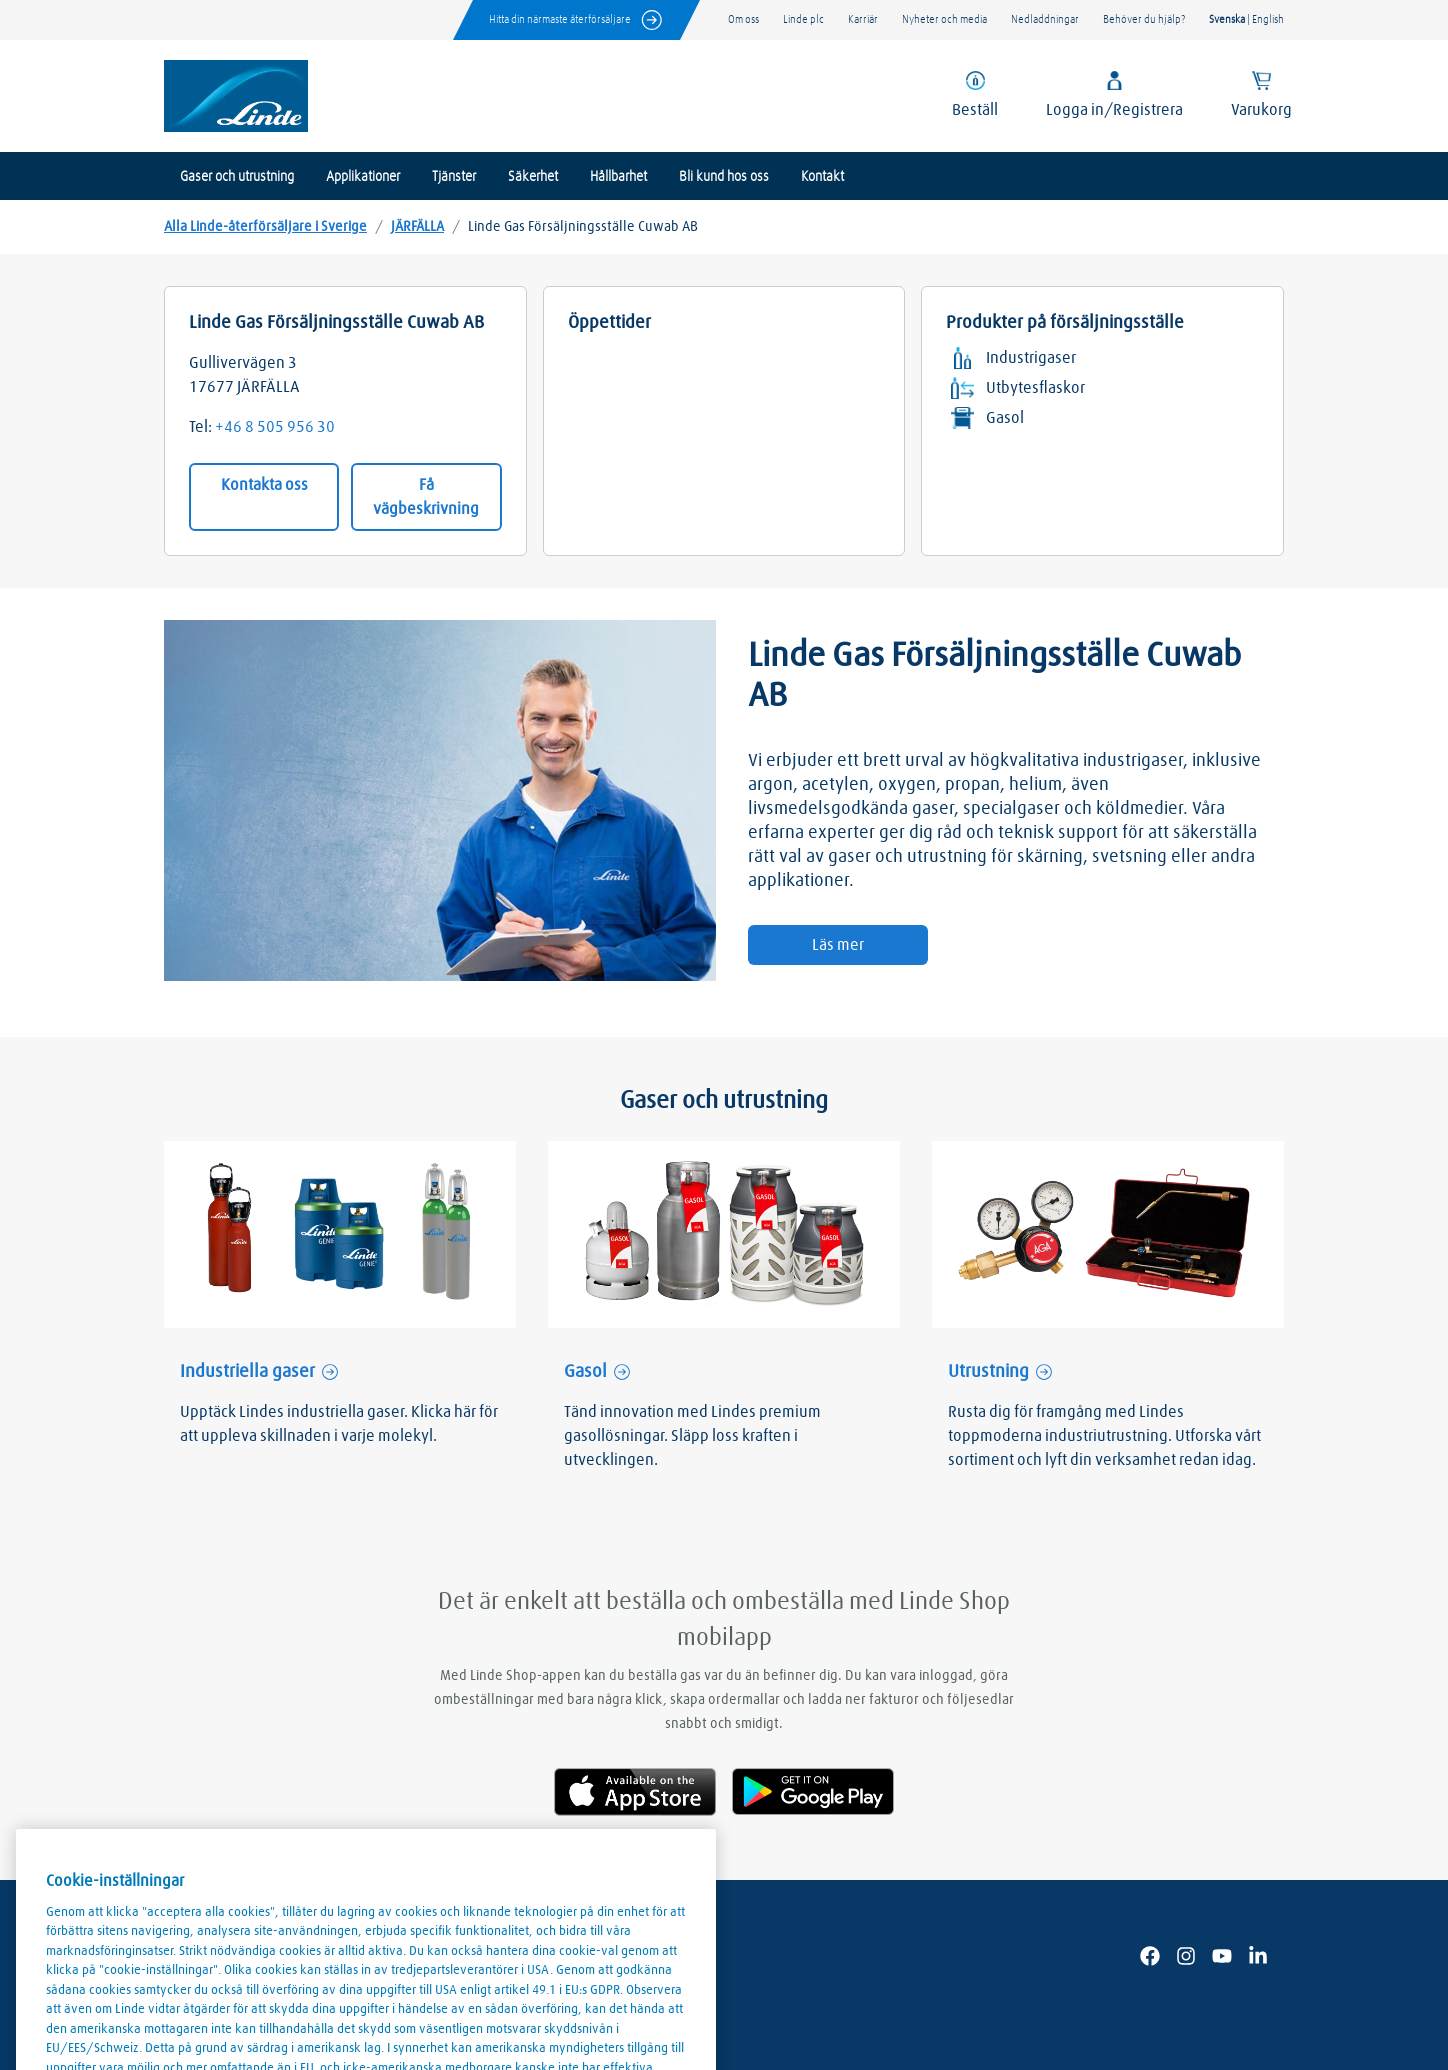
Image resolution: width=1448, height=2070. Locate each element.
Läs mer (838, 945)
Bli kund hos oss (724, 177)
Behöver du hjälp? (1144, 19)
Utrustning (988, 1372)
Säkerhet (533, 177)
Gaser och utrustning (237, 177)
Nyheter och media (944, 19)
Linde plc (803, 19)
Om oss (743, 19)
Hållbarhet (618, 177)
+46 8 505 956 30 (275, 427)
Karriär (863, 19)
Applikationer (363, 177)
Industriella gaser (247, 1372)
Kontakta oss (264, 485)
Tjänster (454, 177)
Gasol (585, 1372)
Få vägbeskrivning (426, 497)
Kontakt (822, 177)
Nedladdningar (1045, 19)
